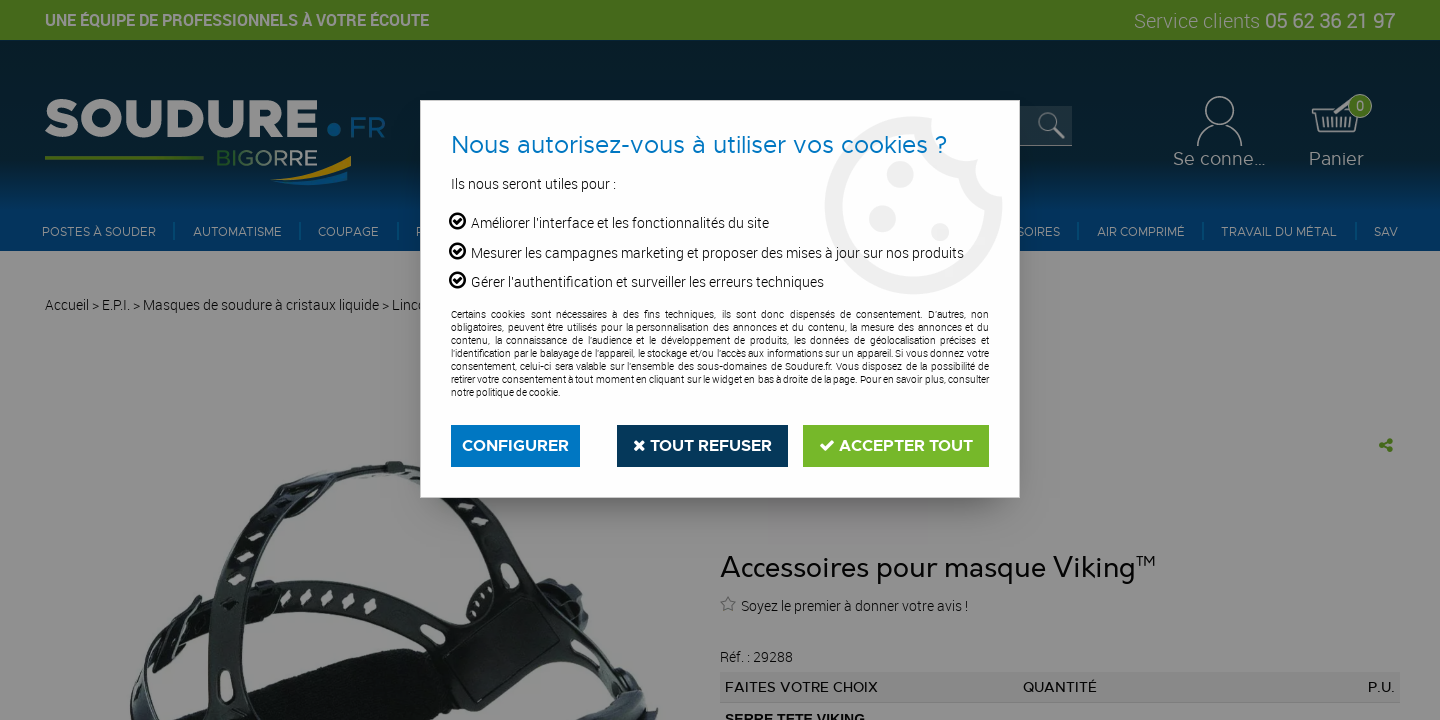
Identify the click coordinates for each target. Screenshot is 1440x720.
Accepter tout (896, 445)
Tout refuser (702, 445)
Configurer (515, 445)
